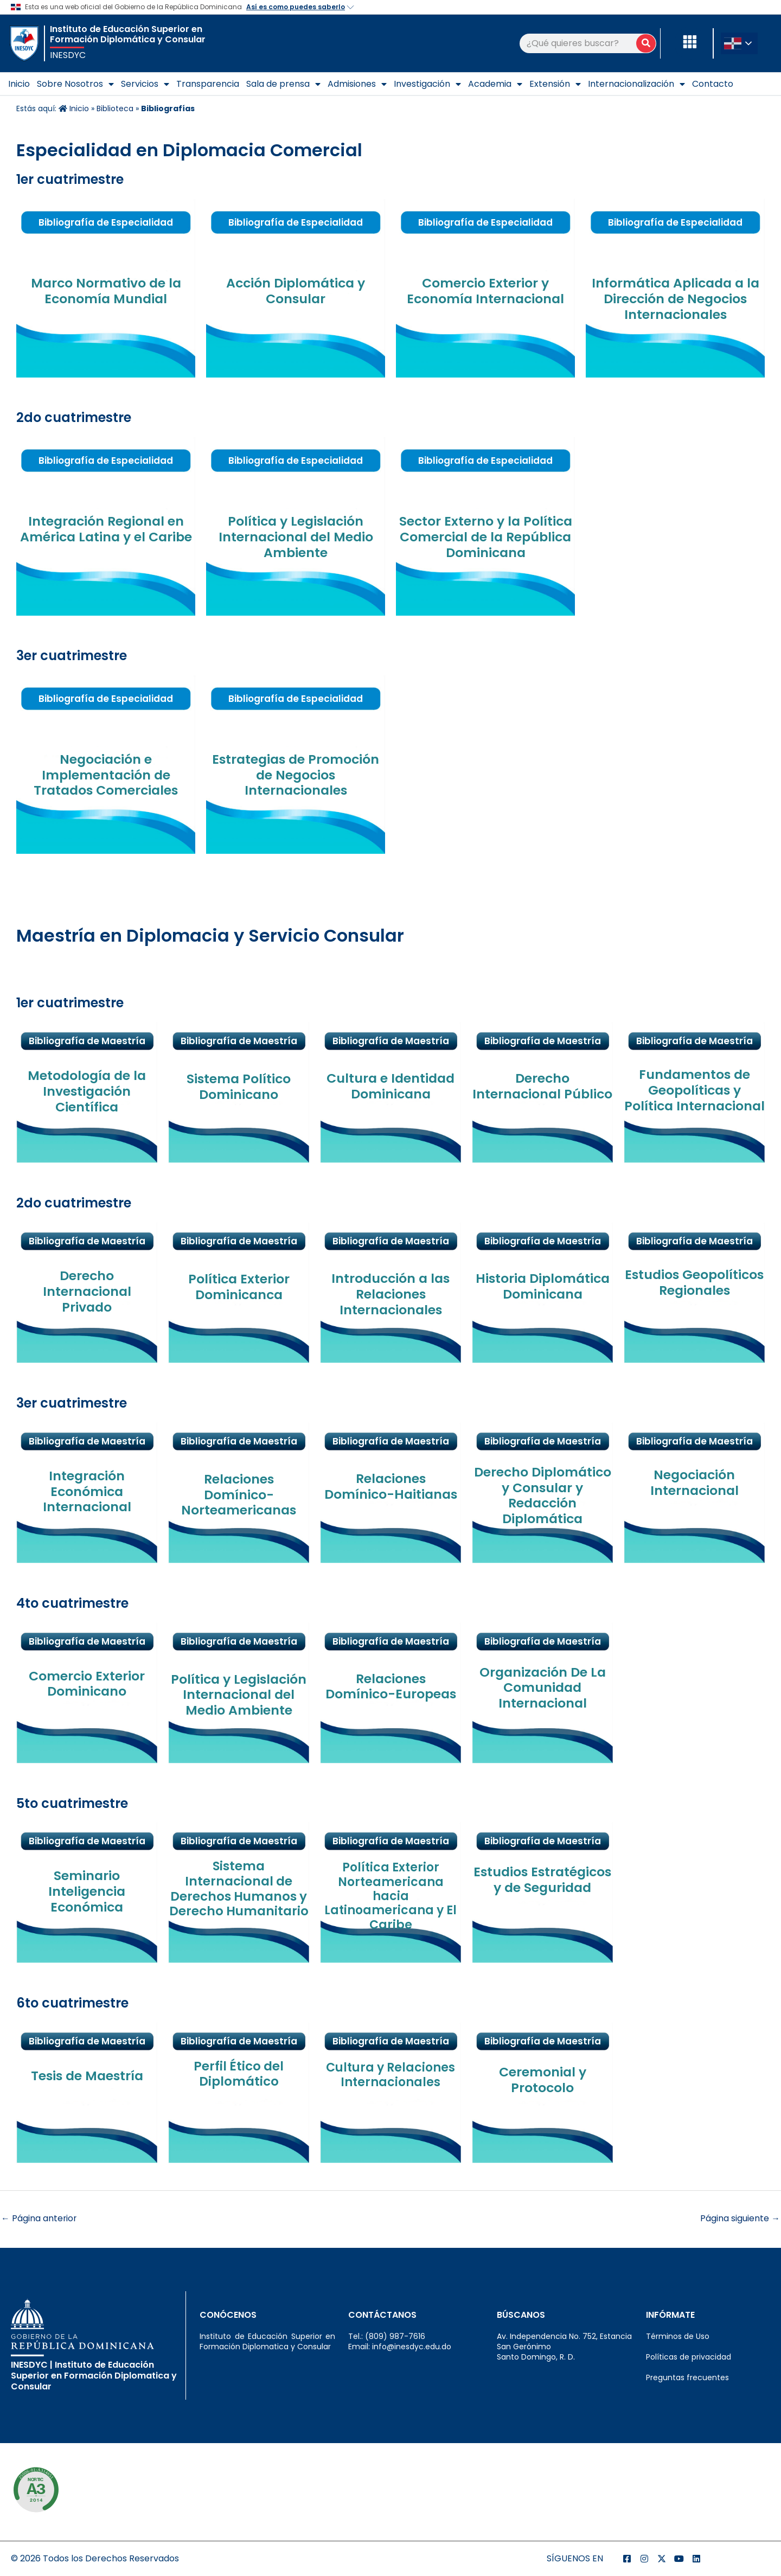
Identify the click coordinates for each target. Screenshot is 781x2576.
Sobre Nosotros (75, 84)
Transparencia (207, 84)
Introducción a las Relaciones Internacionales (390, 1294)
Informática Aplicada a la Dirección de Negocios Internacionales (675, 298)
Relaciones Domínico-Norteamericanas (239, 1494)
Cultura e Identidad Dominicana (390, 1086)
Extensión (555, 84)
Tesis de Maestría (87, 2076)
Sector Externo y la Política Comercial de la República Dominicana (485, 536)
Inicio (19, 84)
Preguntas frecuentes (687, 2378)
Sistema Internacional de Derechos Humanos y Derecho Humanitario (239, 1888)
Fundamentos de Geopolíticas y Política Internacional (694, 1097)
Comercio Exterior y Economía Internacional (486, 291)
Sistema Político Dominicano (239, 1086)
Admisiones (357, 84)
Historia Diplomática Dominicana (542, 1286)
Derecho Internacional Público (542, 1093)
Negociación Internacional (694, 1482)
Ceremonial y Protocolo (542, 2079)
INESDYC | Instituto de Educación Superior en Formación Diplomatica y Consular (94, 2376)
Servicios (145, 84)
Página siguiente (740, 2218)
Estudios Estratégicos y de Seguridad (542, 1887)
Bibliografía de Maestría (694, 1689)
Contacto (712, 84)
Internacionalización (636, 84)
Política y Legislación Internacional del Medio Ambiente (295, 536)
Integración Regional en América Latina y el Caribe (106, 529)
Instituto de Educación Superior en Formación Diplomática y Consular (128, 34)
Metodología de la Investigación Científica (87, 1091)
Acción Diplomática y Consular (296, 291)
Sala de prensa (283, 84)
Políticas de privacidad (688, 2357)
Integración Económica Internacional (87, 1491)
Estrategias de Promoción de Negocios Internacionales (295, 775)
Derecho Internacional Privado (87, 1291)
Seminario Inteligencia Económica (87, 1891)
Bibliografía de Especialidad (106, 222)
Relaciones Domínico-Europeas (390, 1686)
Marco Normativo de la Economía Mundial (105, 291)
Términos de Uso (677, 2336)
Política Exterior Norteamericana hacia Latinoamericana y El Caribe (390, 1896)
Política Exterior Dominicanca (239, 1286)
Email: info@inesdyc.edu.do (399, 2346)
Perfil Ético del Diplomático (239, 2073)
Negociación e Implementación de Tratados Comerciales (105, 775)
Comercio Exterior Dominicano (86, 1684)
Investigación (427, 84)
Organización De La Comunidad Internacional (542, 1687)
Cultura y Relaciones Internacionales (390, 2074)
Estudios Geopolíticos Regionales (694, 1290)
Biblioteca (115, 108)
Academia (495, 84)
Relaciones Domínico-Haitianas (390, 1486)
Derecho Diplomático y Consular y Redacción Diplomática (542, 1495)
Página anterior (39, 2218)
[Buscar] (646, 43)
